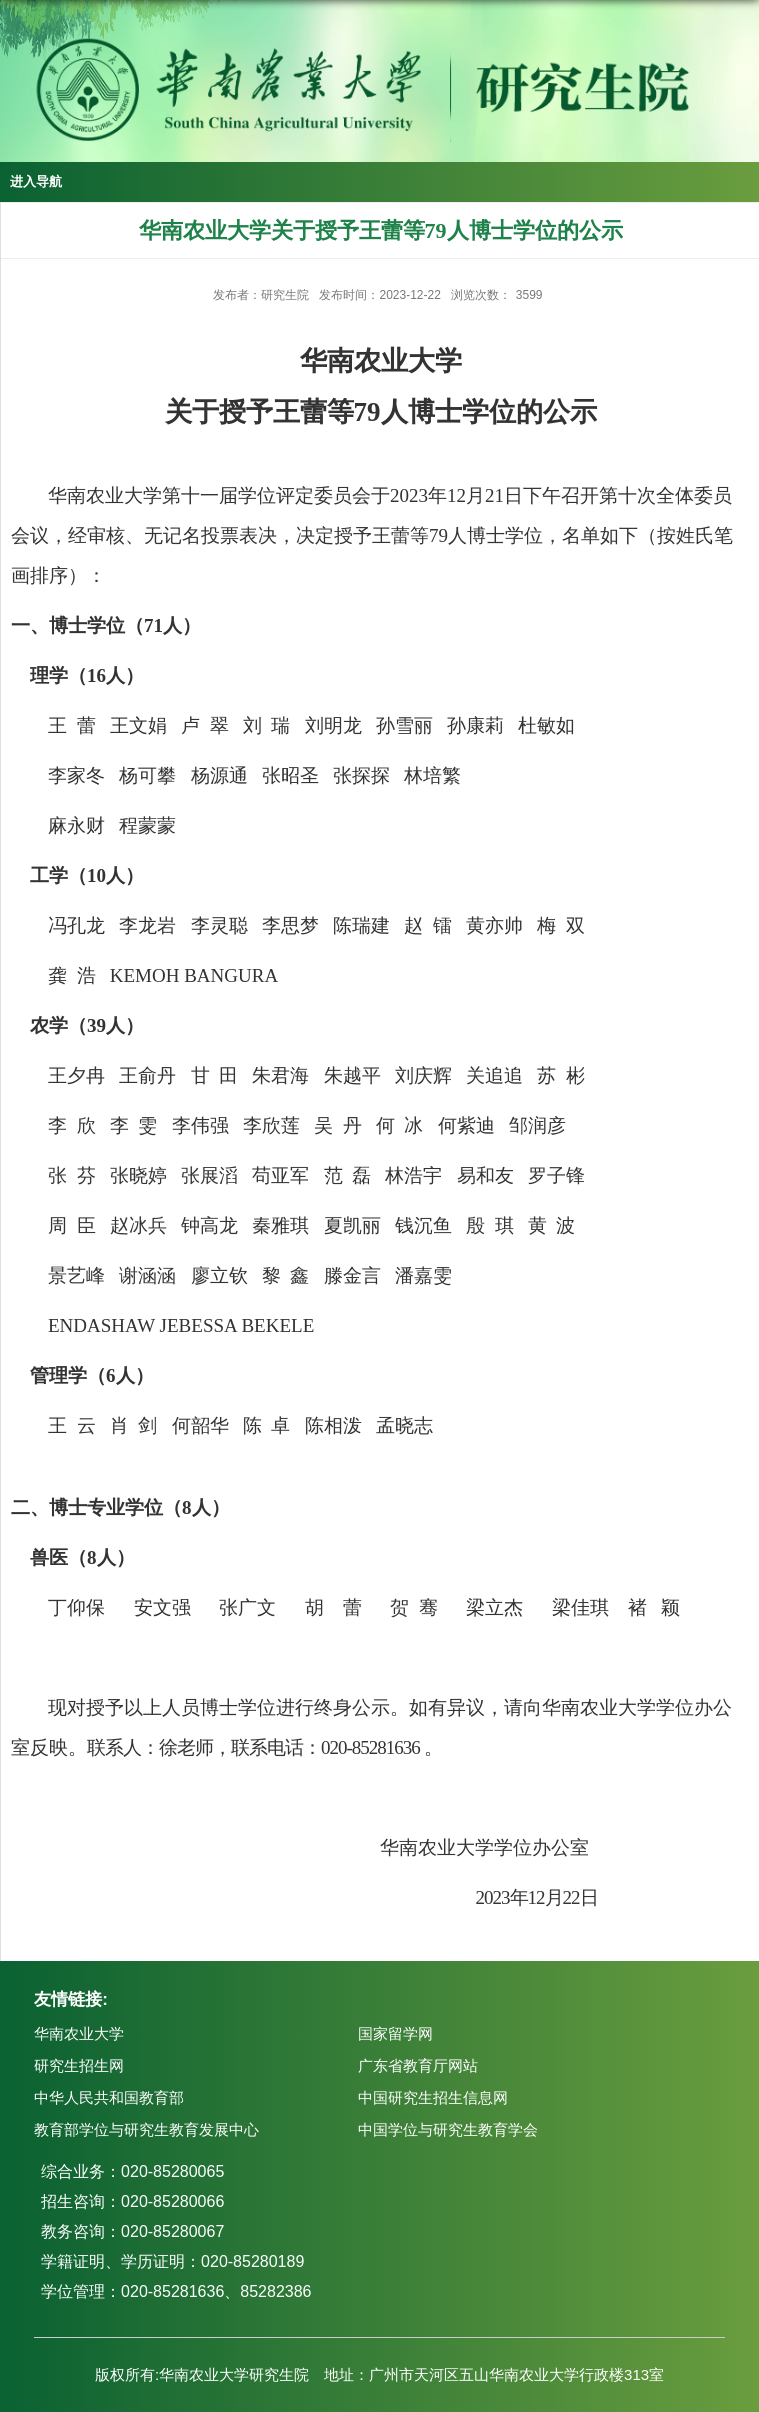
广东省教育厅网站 (418, 2065)
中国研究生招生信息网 (433, 2097)
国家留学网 (395, 2033)
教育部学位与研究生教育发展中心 (146, 2129)
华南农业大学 (79, 2033)
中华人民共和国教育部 (109, 2097)
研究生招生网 (79, 2065)
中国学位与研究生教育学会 (448, 2129)
